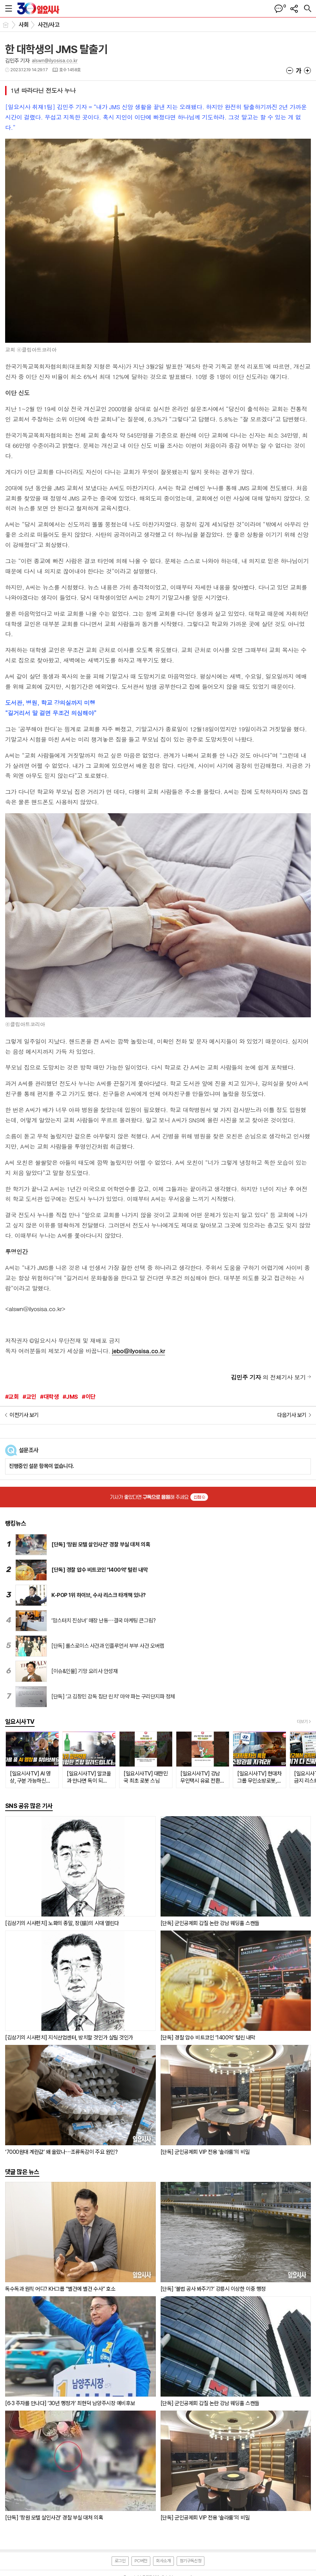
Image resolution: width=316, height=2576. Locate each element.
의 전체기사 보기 (268, 1377)
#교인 (29, 1396)
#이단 (88, 1396)
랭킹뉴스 (15, 1523)
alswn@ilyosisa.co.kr (55, 60)
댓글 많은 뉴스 (22, 2171)
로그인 (120, 2560)
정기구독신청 (191, 2560)
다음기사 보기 (291, 1415)
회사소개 (163, 2560)
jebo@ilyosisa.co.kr (138, 1351)
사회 (24, 24)
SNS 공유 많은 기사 (29, 1805)
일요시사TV (20, 1721)
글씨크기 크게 (307, 70)
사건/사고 (49, 24)
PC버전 (141, 2560)
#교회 (11, 1396)
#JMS (70, 1396)
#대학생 (49, 1396)
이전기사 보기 (24, 1415)
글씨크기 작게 (289, 70)
